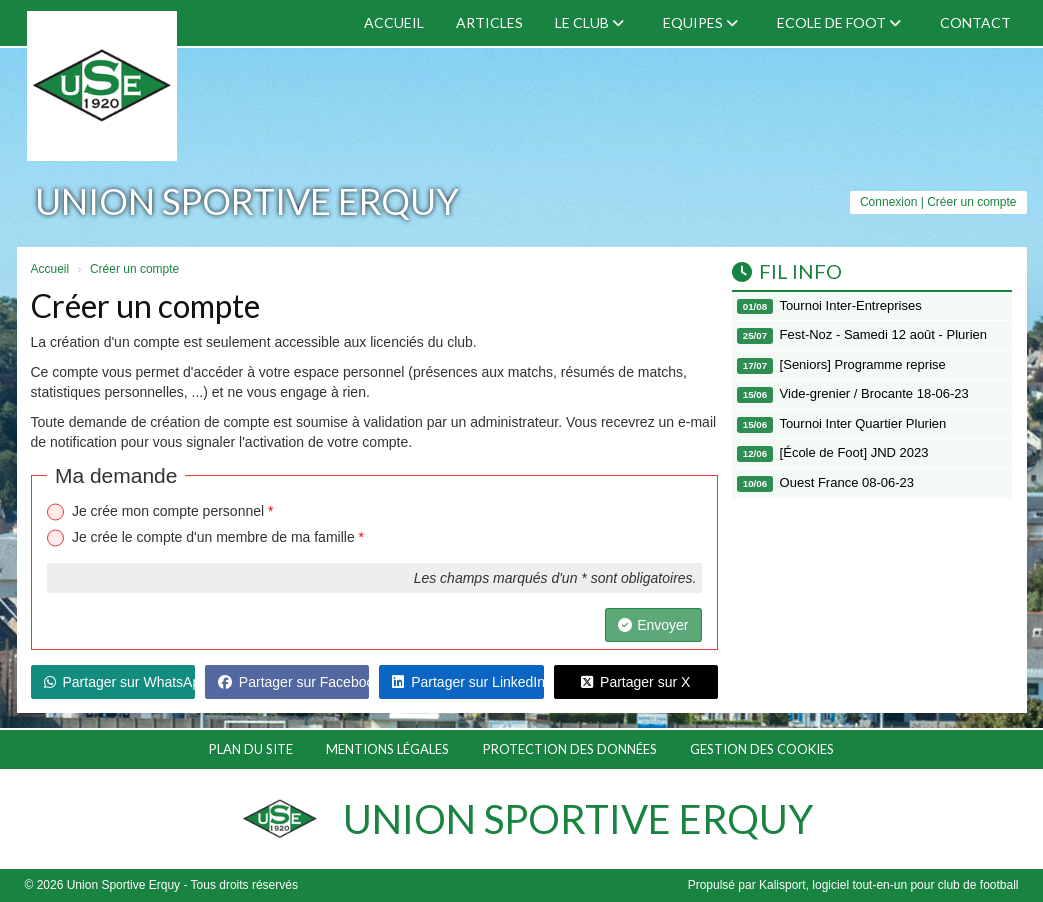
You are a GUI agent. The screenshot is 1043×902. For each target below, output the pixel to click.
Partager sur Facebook (293, 682)
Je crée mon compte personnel (173, 511)
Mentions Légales (387, 749)
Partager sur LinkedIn (467, 682)
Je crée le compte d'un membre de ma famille (218, 537)
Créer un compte (971, 202)
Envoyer (653, 625)
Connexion (888, 202)
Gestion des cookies (762, 749)
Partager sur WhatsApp (119, 682)
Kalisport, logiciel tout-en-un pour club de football (889, 885)
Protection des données (570, 749)
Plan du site (251, 749)
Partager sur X (635, 682)
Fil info (787, 271)
